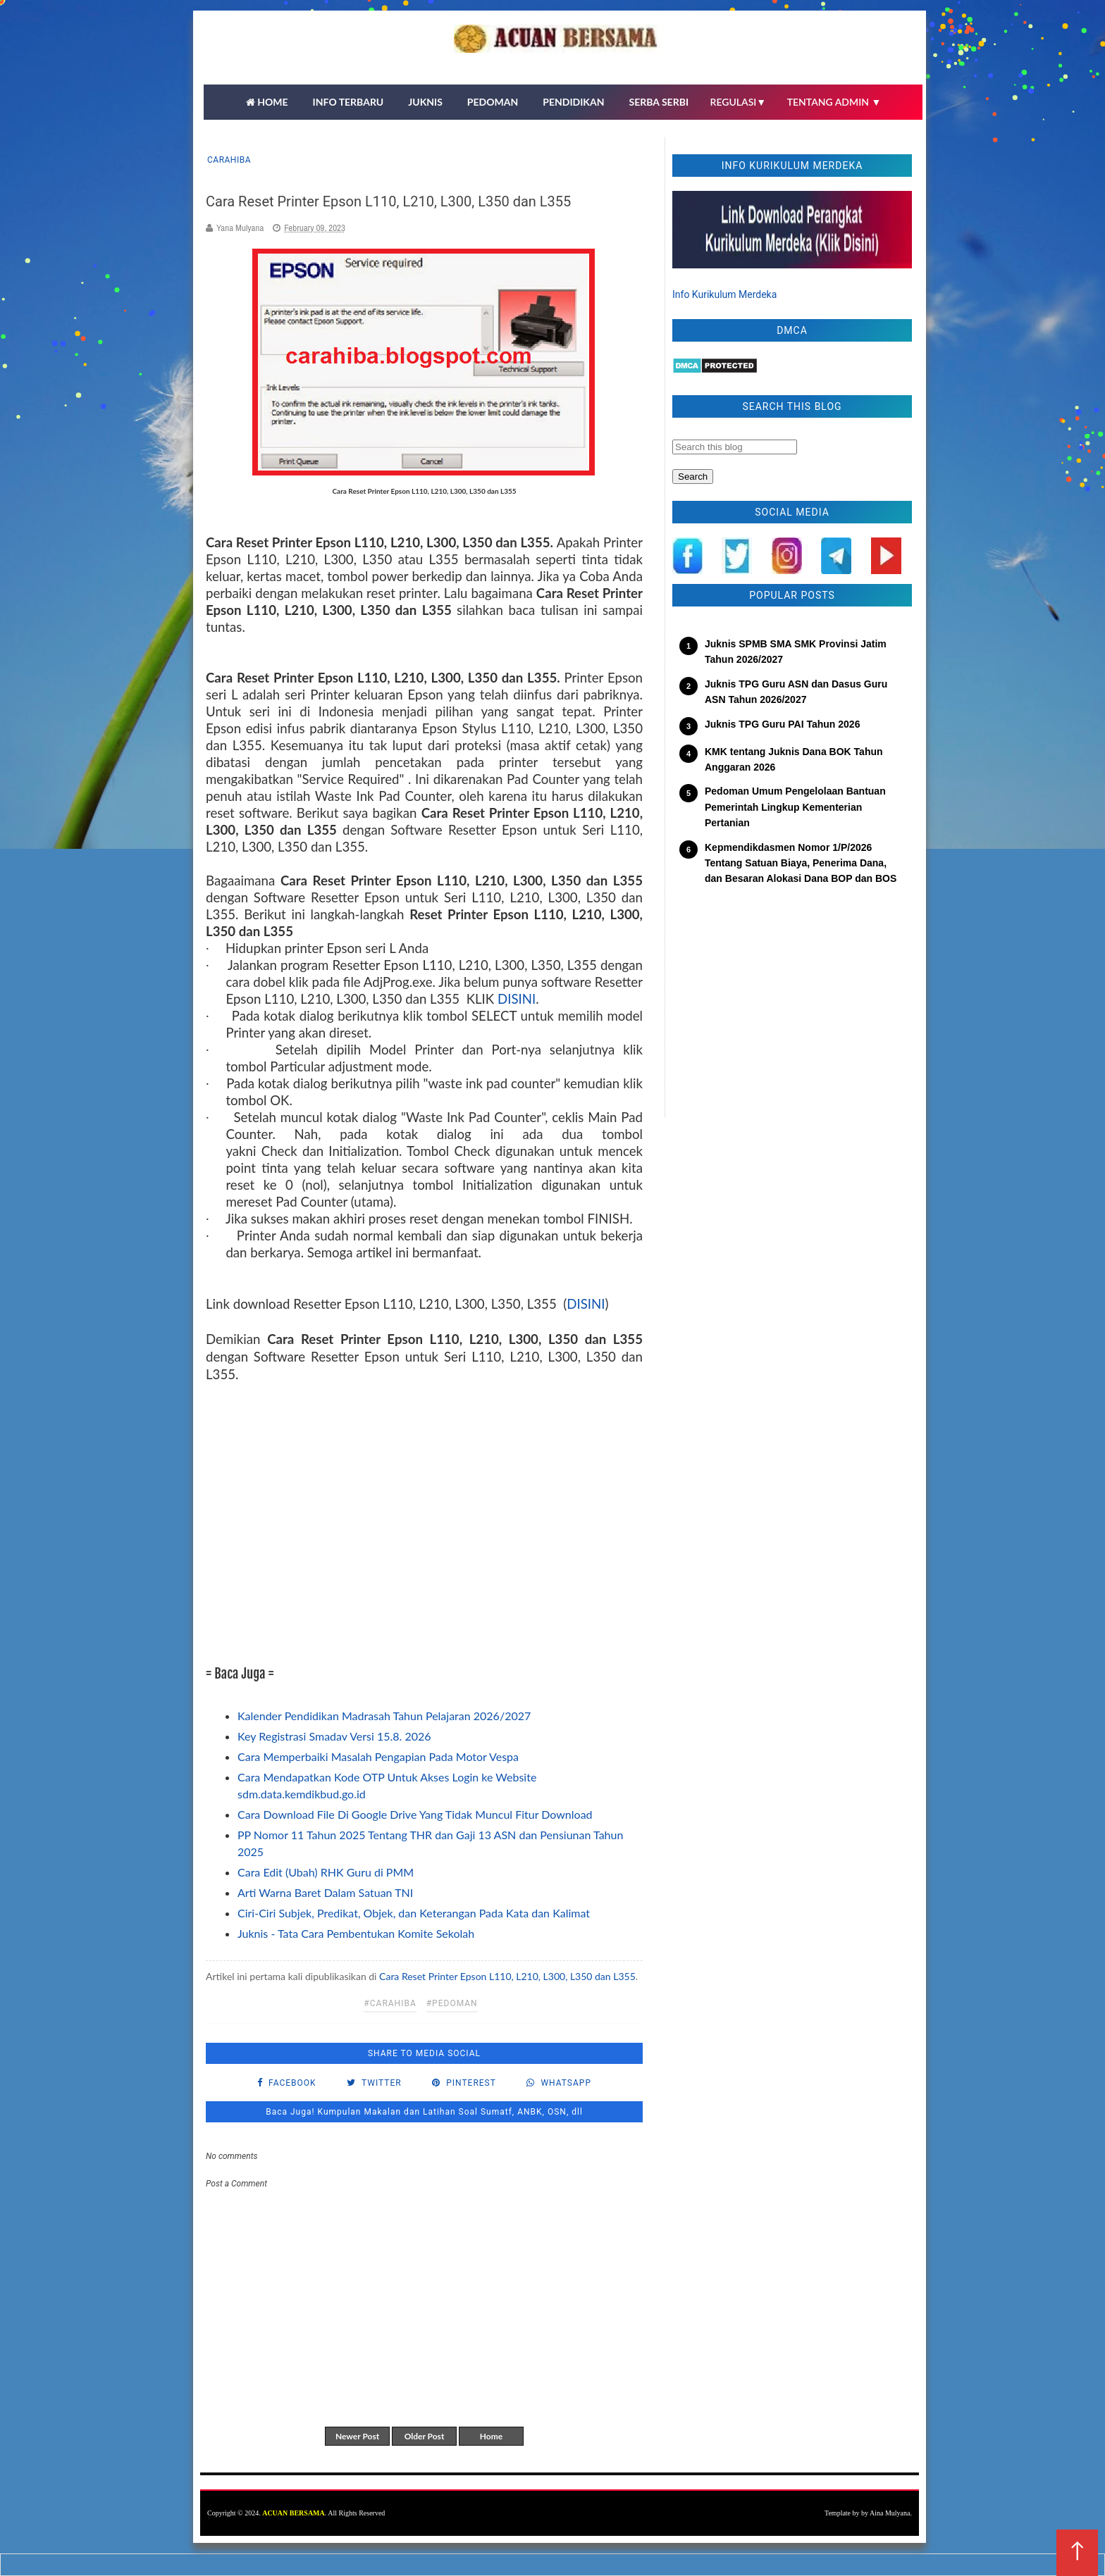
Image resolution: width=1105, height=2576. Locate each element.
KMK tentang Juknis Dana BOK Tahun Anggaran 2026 (794, 759)
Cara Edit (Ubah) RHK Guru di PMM (325, 1872)
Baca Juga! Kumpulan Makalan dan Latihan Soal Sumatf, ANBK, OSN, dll (424, 2112)
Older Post (425, 2436)
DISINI (517, 999)
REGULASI (738, 102)
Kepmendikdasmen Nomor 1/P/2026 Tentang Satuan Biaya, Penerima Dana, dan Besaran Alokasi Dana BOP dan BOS (800, 863)
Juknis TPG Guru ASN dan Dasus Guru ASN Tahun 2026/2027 (796, 691)
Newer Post (357, 2436)
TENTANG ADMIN (834, 102)
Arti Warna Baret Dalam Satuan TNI (325, 1892)
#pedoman (452, 2003)
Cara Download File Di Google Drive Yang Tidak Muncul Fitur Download (415, 1814)
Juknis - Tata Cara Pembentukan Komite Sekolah (355, 1933)
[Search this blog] (734, 447)
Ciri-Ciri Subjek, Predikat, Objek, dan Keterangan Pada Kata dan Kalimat (413, 1912)
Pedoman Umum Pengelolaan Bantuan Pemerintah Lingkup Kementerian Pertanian (795, 806)
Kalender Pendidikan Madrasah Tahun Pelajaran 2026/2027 (384, 1715)
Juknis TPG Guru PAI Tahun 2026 (782, 724)
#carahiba (390, 2003)
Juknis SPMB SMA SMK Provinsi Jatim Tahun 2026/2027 (796, 651)
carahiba (229, 160)
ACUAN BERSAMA (293, 2513)
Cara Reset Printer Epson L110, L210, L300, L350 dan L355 (507, 1976)
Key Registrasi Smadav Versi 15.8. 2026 (334, 1736)
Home (491, 2436)
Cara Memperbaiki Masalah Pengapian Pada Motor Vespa (378, 1756)
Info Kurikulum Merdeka (724, 294)
